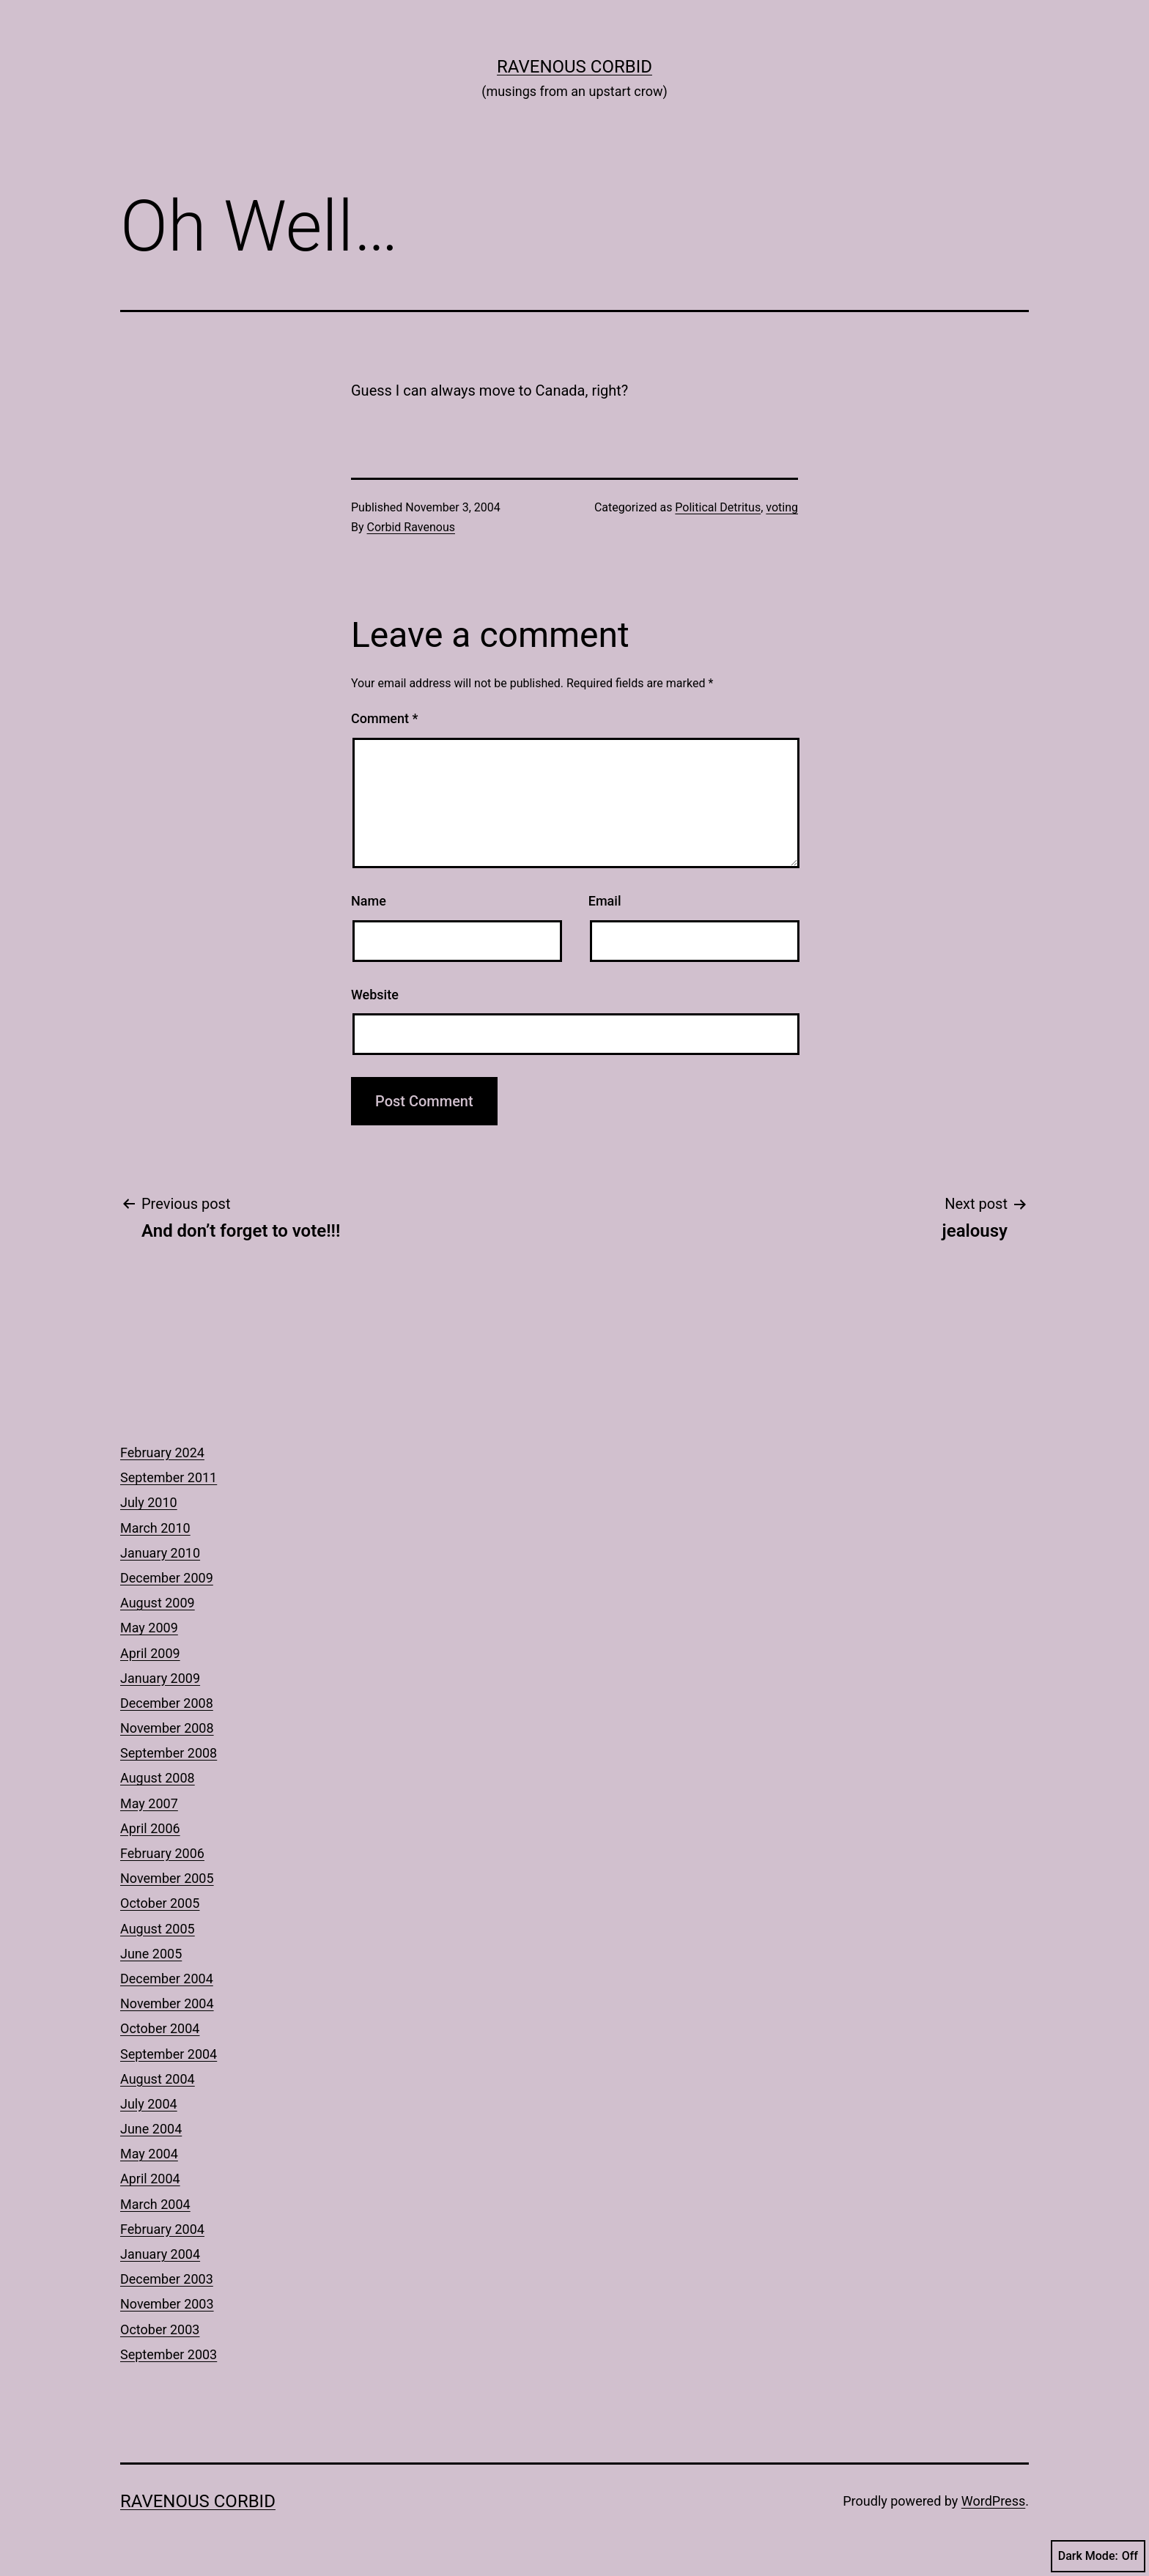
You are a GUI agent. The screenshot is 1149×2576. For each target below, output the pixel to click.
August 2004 (157, 2079)
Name (368, 900)
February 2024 (162, 1452)
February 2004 (162, 2229)
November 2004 (167, 2003)
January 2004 (160, 2254)
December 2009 (166, 1577)
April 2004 (150, 2178)
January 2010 (160, 1553)
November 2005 (167, 1878)
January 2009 (160, 1678)
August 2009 (157, 1602)
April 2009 (150, 1653)
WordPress (993, 2501)
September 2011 (168, 1477)
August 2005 (157, 1928)
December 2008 (166, 1703)
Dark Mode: (1098, 2556)
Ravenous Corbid (574, 66)
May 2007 (149, 1803)
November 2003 (167, 2304)
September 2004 (168, 2054)
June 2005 (151, 1953)
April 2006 (150, 1828)
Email (604, 900)
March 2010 (155, 1528)
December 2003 (166, 2279)
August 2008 (157, 1777)
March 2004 (155, 2204)
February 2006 (162, 1853)
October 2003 (159, 2329)
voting (782, 507)
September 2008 (168, 1753)
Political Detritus (718, 507)
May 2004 (149, 2153)
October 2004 (159, 2028)
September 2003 (168, 2354)
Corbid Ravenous (411, 527)
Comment (384, 718)
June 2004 (151, 2128)
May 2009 (149, 1627)
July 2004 (148, 2103)
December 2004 (166, 1978)
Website (375, 994)
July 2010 (148, 1502)
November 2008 (167, 1728)
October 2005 (159, 1903)
